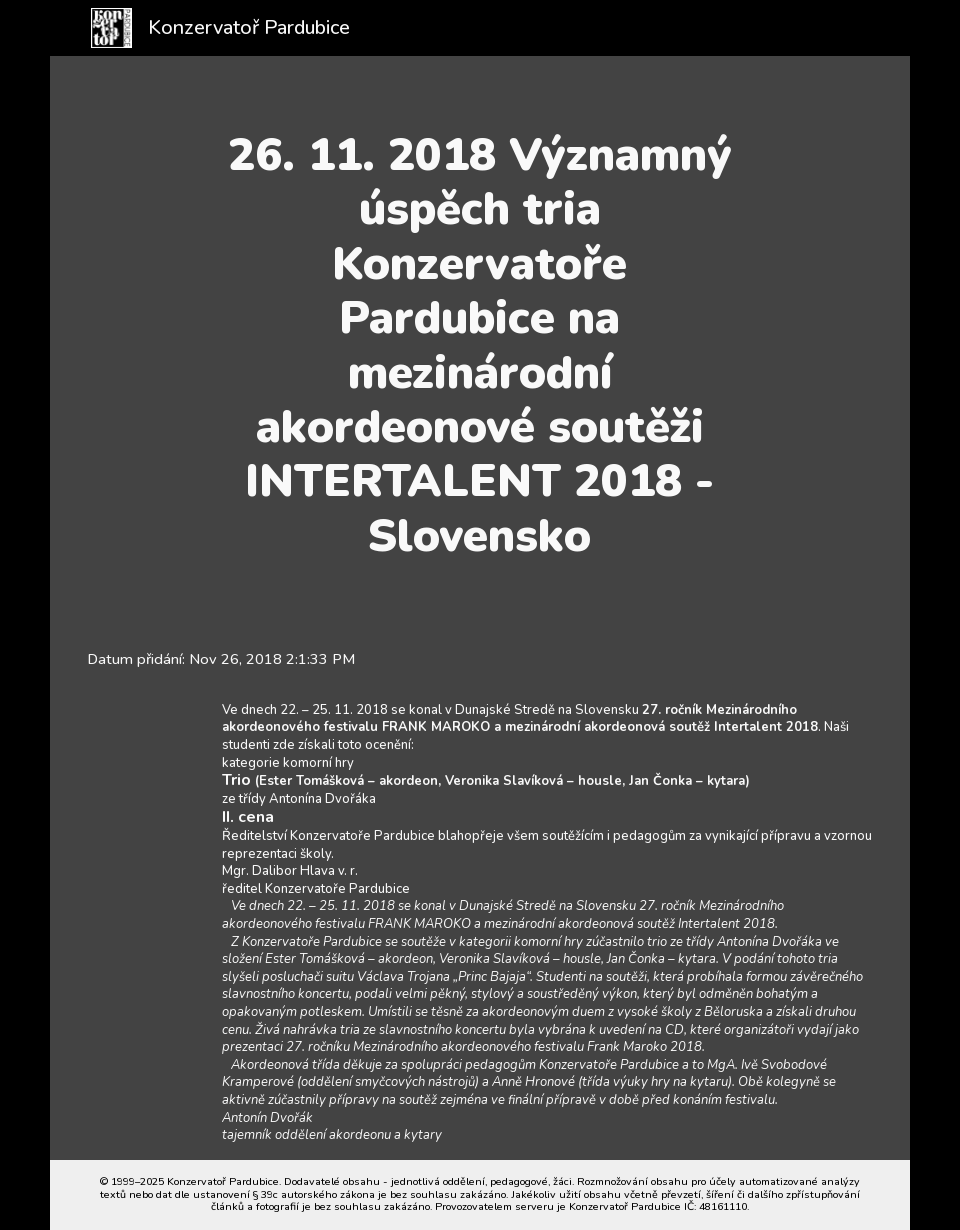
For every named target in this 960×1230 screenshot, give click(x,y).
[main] (479, 345)
